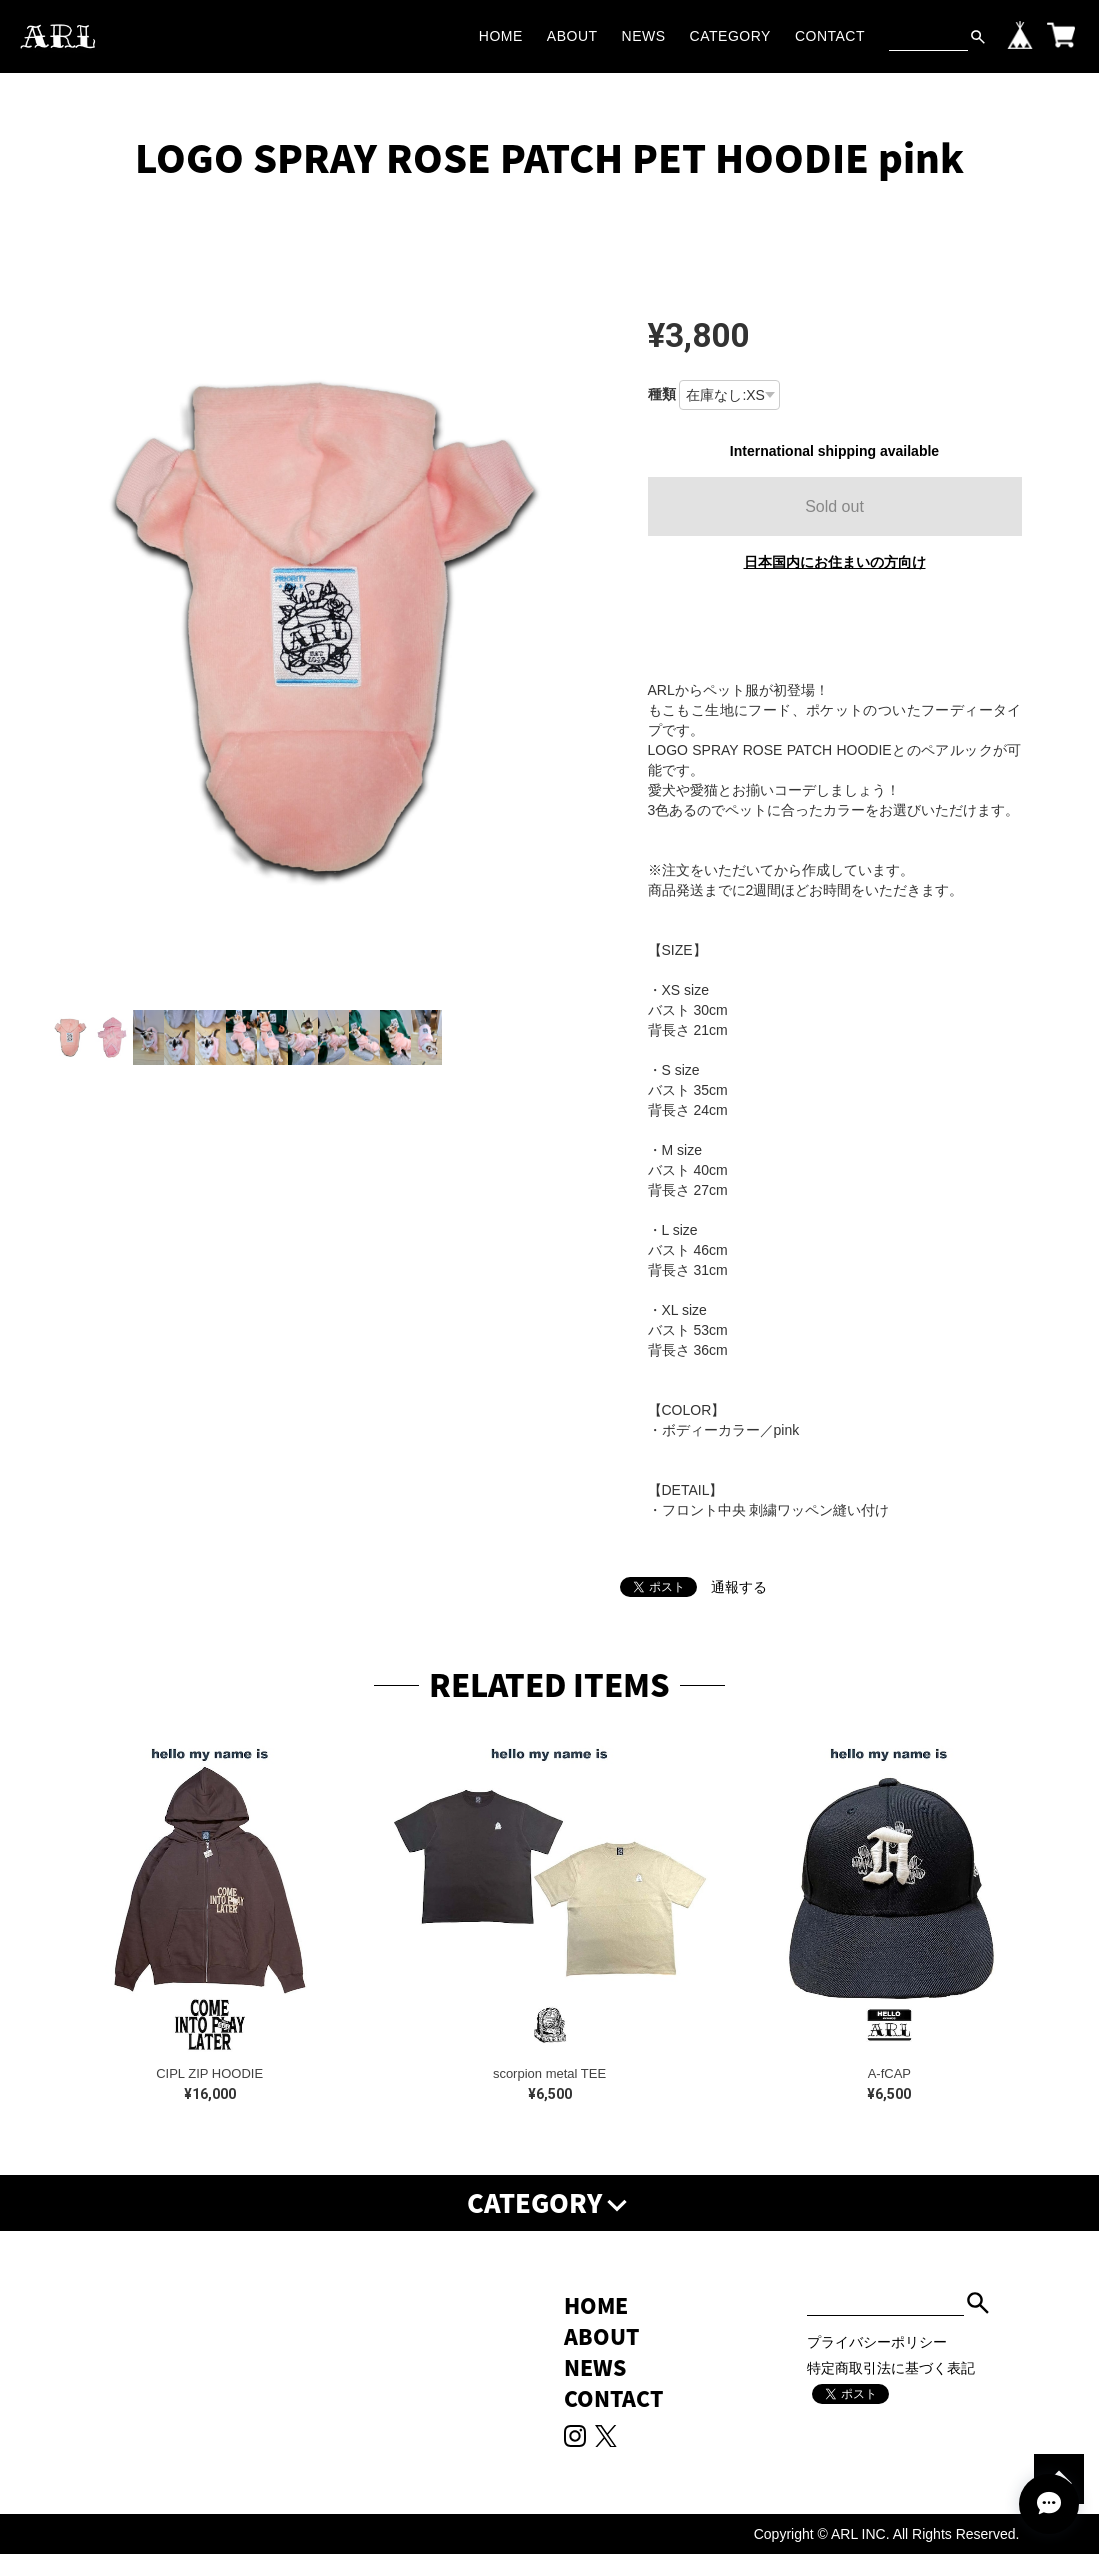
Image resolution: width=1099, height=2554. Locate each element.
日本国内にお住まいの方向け (835, 562)
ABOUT (572, 36)
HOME (501, 36)
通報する (739, 1587)
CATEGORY (730, 36)
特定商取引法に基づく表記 (891, 2368)
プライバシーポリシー (877, 2342)
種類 (662, 394)
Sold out (834, 506)
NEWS (644, 36)
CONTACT (830, 36)
